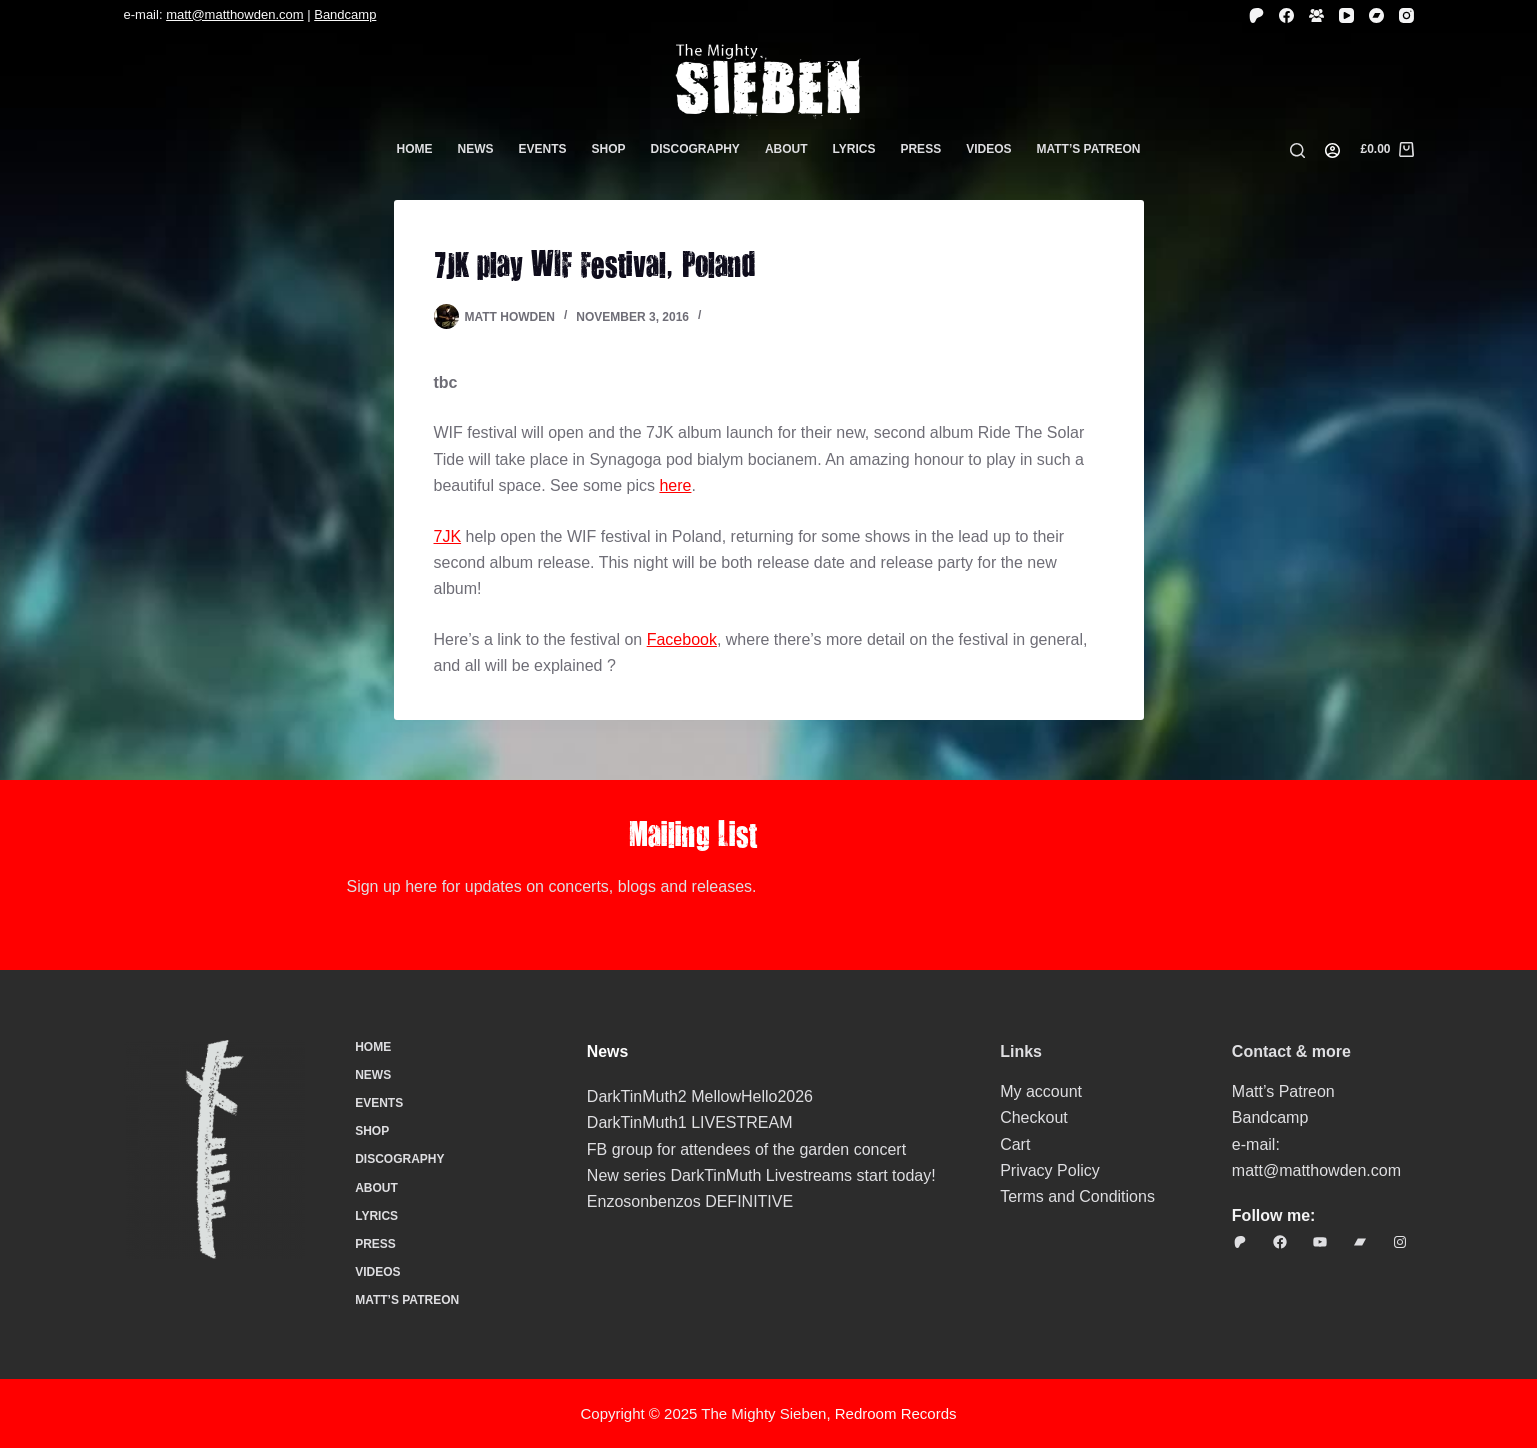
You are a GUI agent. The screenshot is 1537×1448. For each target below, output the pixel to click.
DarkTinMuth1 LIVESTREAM (690, 1122)
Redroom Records (896, 1413)
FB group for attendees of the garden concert (746, 1149)
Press (920, 149)
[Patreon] (1256, 15)
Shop (609, 149)
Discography (695, 149)
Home (415, 149)
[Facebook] (1286, 15)
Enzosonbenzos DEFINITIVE (690, 1201)
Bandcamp (345, 14)
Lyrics (854, 149)
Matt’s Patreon (1089, 149)
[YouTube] (1346, 15)
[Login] (1332, 150)
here (675, 485)
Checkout (1034, 1117)
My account (1041, 1091)
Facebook (682, 639)
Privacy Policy (1050, 1170)
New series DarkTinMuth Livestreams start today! (761, 1175)
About (786, 149)
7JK (448, 536)
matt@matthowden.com (234, 14)
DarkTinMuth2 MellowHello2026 (700, 1096)
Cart (1015, 1144)
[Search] (1297, 150)
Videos (988, 149)
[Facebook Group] (1316, 15)
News (476, 149)
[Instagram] (1406, 15)
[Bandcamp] (1376, 15)
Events (543, 149)
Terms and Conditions (1077, 1196)
